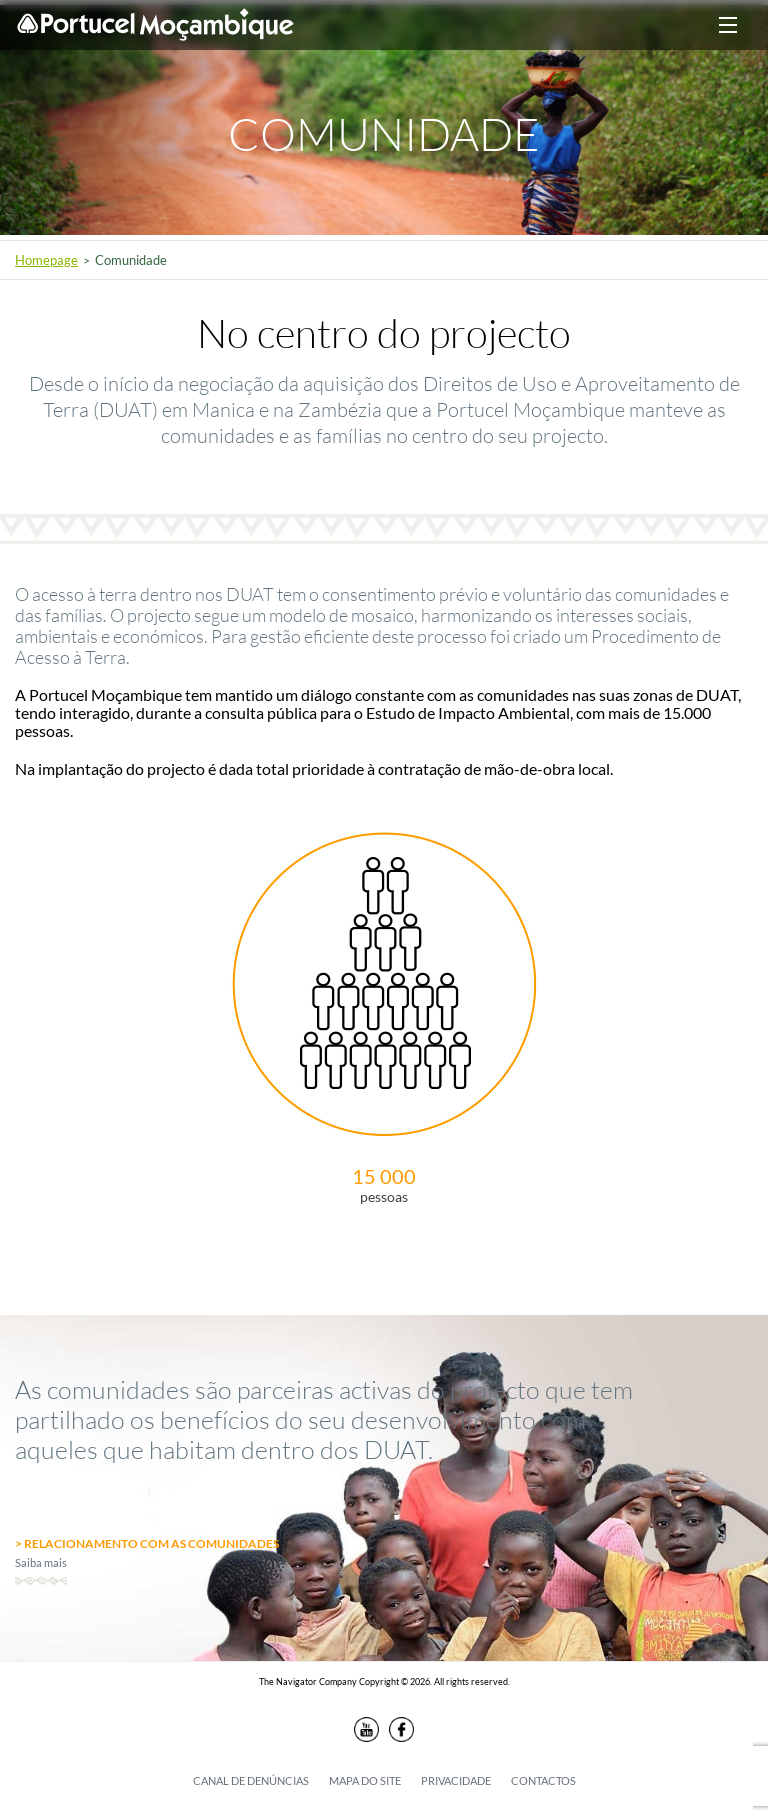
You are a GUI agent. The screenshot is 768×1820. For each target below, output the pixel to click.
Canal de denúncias (251, 1780)
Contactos (543, 1780)
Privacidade (456, 1780)
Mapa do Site (365, 1780)
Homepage (46, 260)
